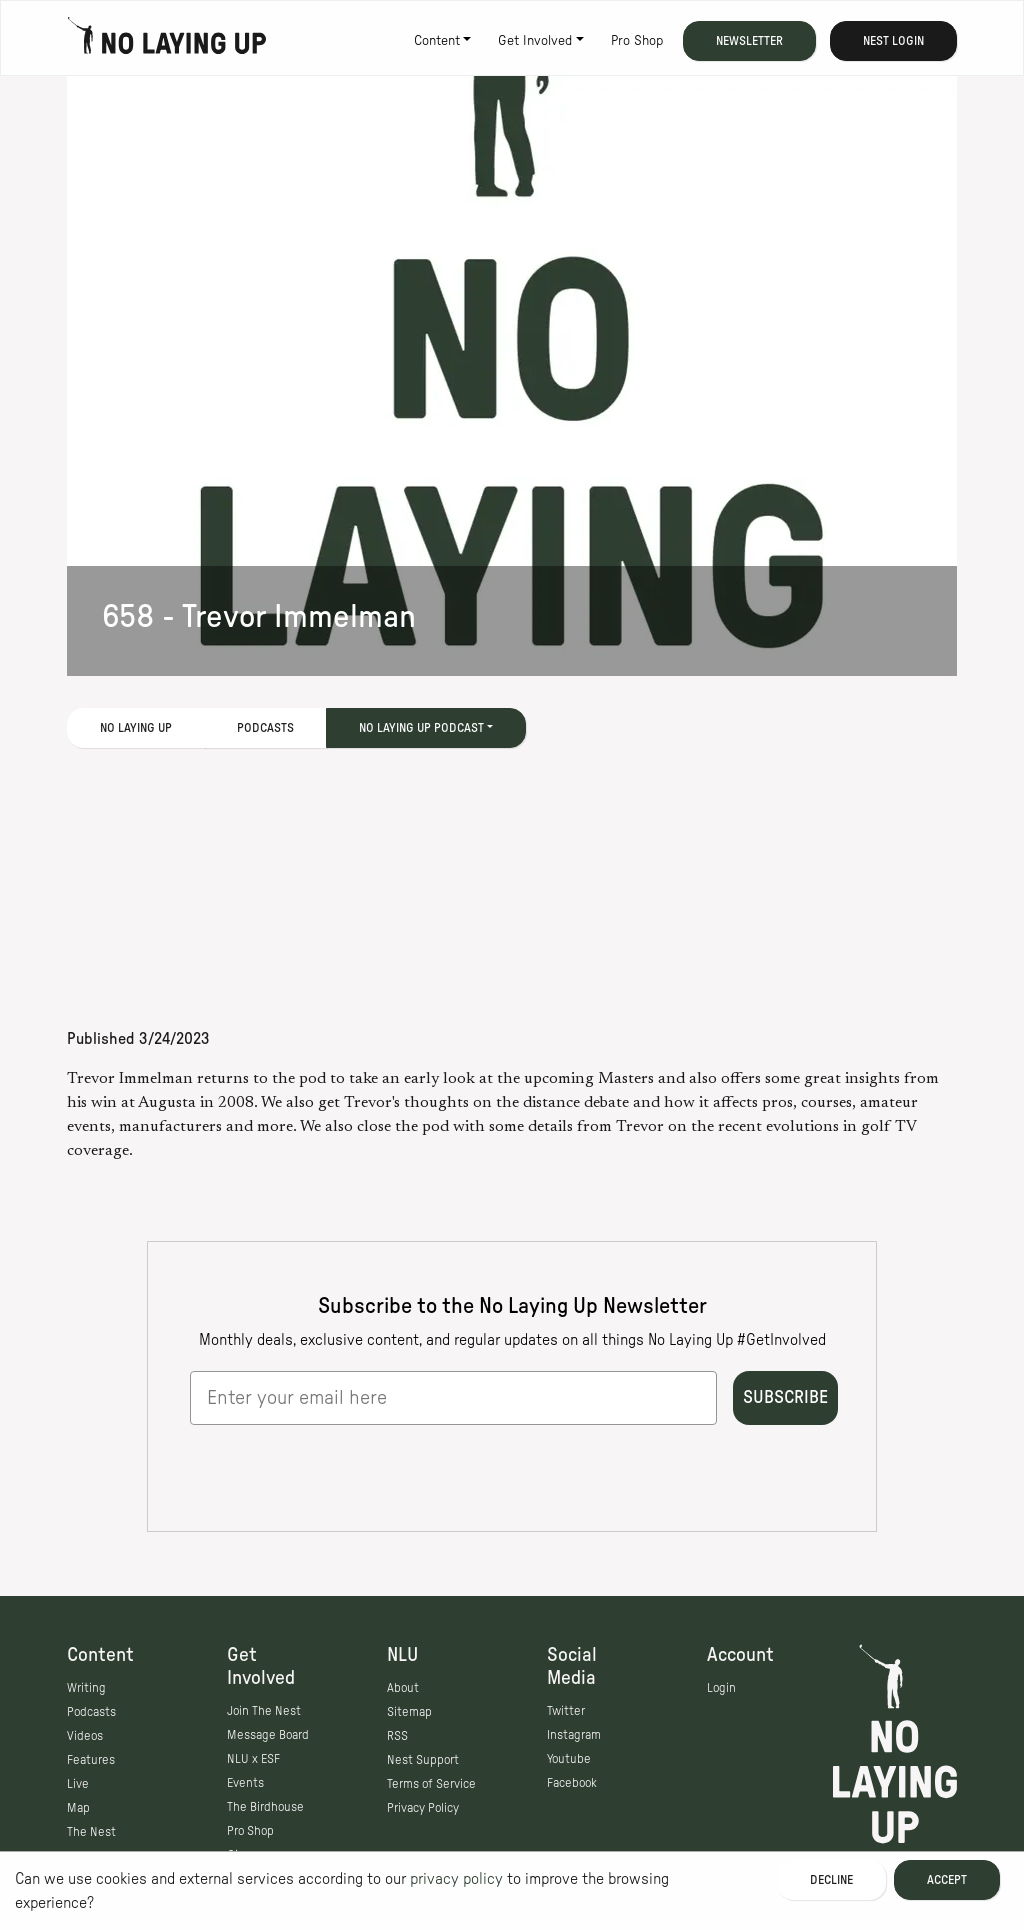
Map (78, 1808)
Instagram (574, 1735)
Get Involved (535, 41)
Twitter (566, 1711)
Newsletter (749, 41)
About (403, 1688)
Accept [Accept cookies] (947, 1880)
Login (721, 1688)
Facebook (572, 1783)
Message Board (268, 1735)
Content (437, 41)
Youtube (569, 1759)
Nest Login (893, 41)
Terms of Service (431, 1784)
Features (91, 1760)
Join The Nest (264, 1711)
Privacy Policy (423, 1808)
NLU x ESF (253, 1759)
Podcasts (265, 728)
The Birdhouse (265, 1807)
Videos (85, 1736)
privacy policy (456, 1879)
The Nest (91, 1832)
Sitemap (409, 1712)
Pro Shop (637, 41)
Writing (86, 1688)
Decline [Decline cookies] (831, 1880)
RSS (397, 1736)
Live (78, 1784)
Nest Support (423, 1760)
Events (245, 1783)
